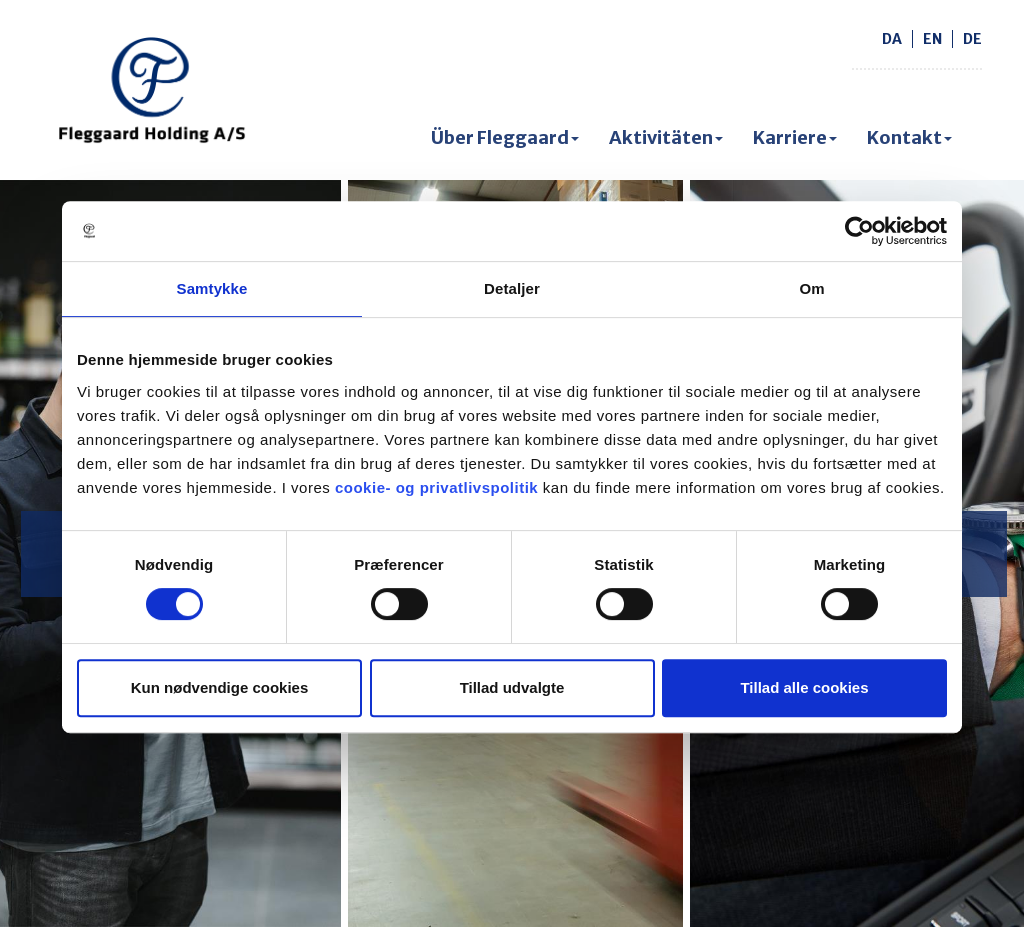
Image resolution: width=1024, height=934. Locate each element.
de (972, 39)
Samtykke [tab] (212, 288)
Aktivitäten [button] (666, 137)
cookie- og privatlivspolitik (436, 487)
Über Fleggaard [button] (505, 137)
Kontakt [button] (909, 137)
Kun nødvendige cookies (220, 687)
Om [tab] (811, 288)
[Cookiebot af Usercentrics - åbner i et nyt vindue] (859, 231)
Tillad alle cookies (804, 687)
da (892, 39)
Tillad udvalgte (512, 687)
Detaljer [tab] (512, 288)
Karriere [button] (795, 137)
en (932, 39)
